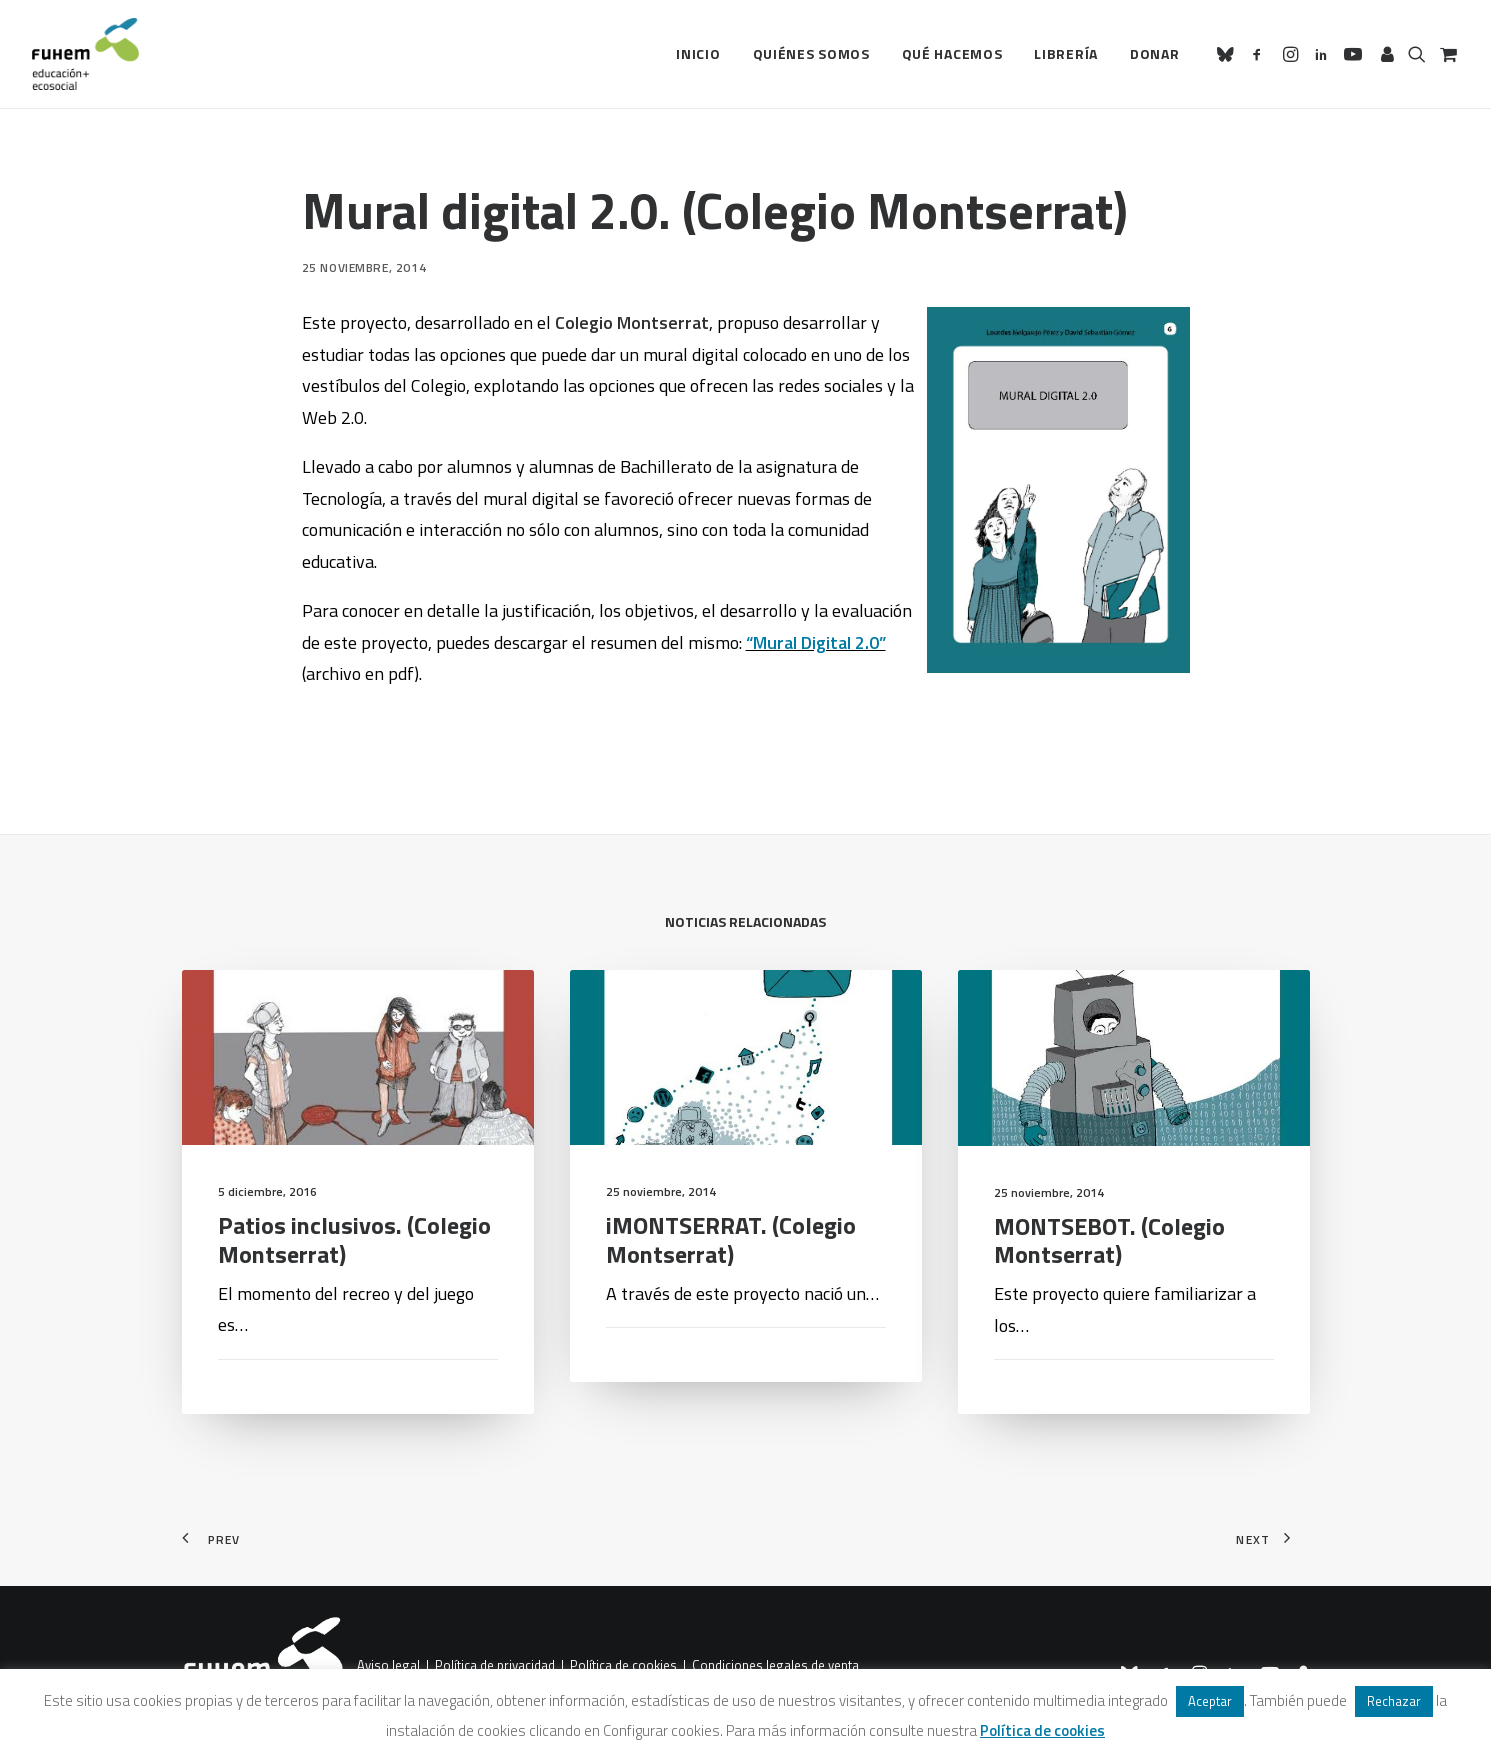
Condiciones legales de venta (775, 1665)
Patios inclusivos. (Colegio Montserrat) (354, 1277)
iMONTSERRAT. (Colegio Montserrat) (731, 1311)
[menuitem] (698, 54)
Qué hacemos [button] (952, 53)
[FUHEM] (86, 54)
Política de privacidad (495, 1665)
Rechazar (1394, 1701)
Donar (1155, 53)
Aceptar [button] (1210, 1701)
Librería (1066, 53)
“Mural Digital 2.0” (816, 642)
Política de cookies (623, 1665)
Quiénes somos (811, 53)
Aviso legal (388, 1665)
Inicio (698, 53)
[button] (1228, 54)
